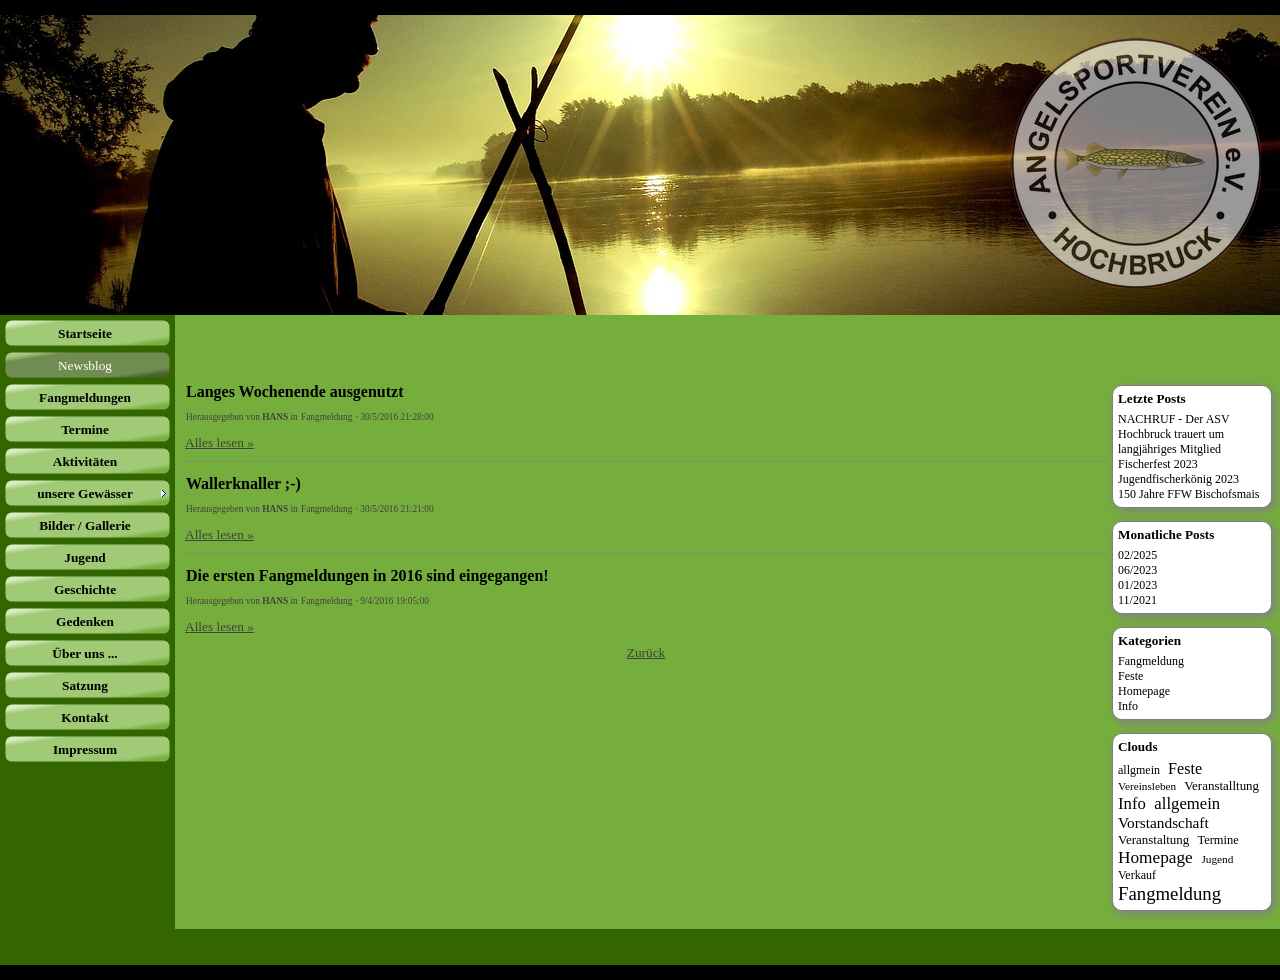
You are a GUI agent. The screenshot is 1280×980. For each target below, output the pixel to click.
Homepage (1144, 691)
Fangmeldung (326, 417)
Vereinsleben (1147, 786)
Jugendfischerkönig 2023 (1178, 479)
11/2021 (1137, 600)
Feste (1130, 676)
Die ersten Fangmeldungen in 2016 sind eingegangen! (367, 575)
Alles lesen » (219, 442)
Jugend (1217, 859)
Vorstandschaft (1163, 822)
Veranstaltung (1153, 839)
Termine (1217, 840)
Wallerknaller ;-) (243, 483)
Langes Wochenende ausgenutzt (295, 391)
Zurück (646, 652)
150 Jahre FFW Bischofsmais (1188, 494)
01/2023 (1137, 585)
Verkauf (1137, 875)
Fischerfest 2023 (1158, 464)
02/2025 (1137, 555)
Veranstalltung (1221, 785)
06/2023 (1137, 570)
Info (1128, 706)
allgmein (1139, 770)
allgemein (1187, 803)
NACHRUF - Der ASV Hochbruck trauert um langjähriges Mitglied (1174, 434)
